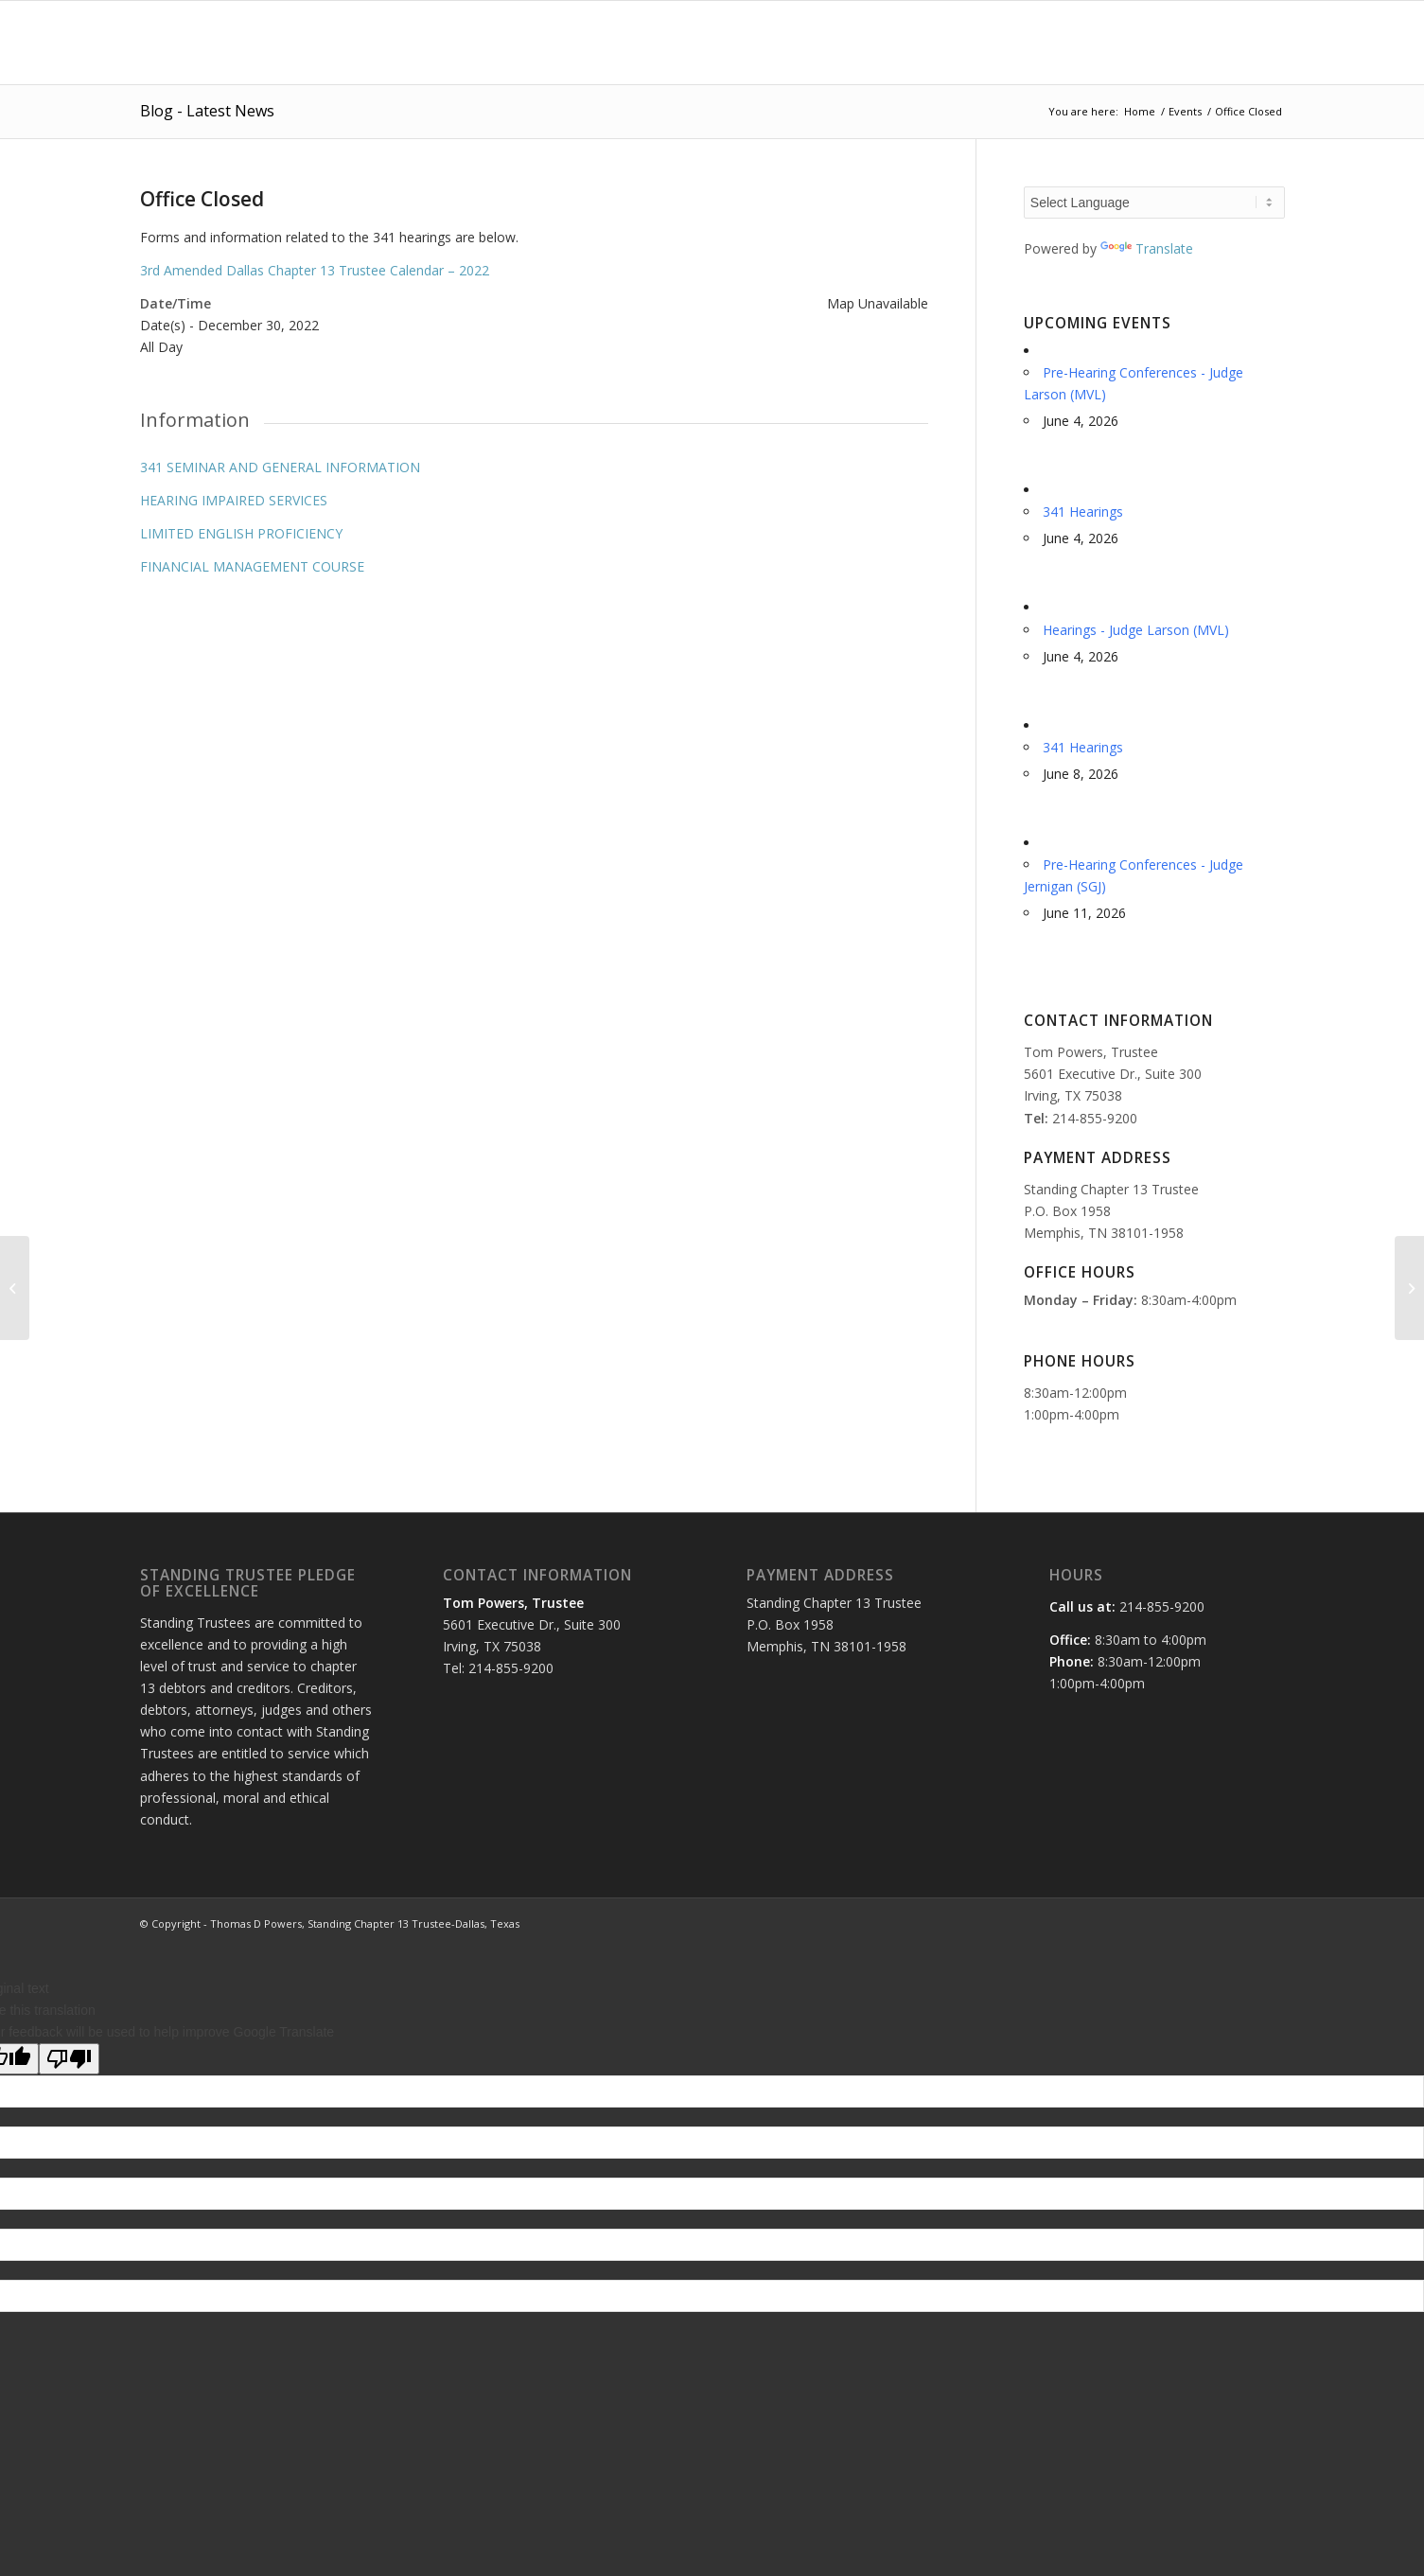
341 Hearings (1083, 511)
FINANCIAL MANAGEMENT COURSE (252, 566)
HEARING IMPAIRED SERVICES (233, 500)
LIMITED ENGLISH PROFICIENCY (241, 533)
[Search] (1266, 42)
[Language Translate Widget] (1154, 202)
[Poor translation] (69, 2058)
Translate (1146, 248)
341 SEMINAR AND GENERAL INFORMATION (280, 467)
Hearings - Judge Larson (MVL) (1136, 630)
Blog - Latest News (207, 110)
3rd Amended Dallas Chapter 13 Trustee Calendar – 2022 (314, 270)
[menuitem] (662, 42)
